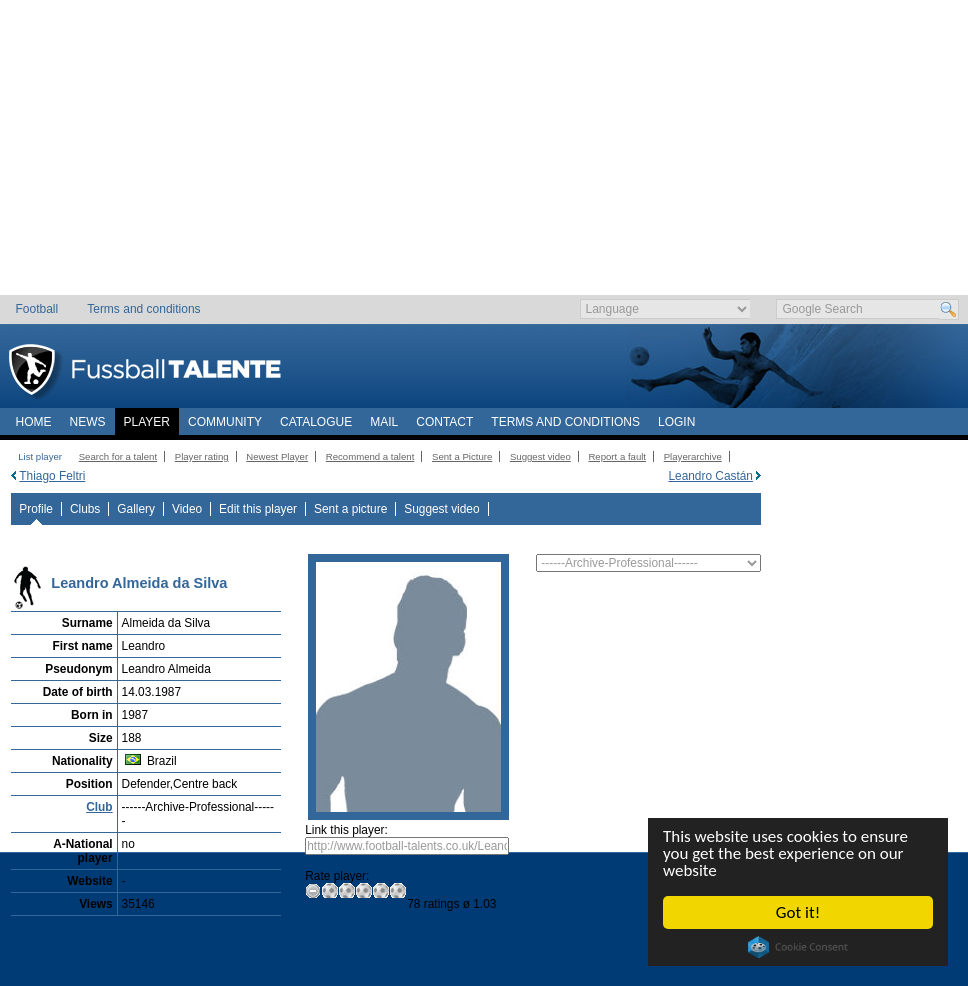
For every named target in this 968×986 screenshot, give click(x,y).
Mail (384, 422)
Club (99, 807)
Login (676, 422)
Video (187, 509)
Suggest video (540, 456)
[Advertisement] (484, 155)
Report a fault (617, 456)
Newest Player (277, 456)
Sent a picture (350, 509)
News (88, 422)
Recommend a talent (370, 456)
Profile (36, 509)
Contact (444, 422)
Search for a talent (118, 456)
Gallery (136, 509)
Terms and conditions (143, 309)
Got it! (798, 912)
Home (34, 422)
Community (225, 422)
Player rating (202, 456)
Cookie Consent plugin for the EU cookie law (798, 947)
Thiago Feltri (52, 476)
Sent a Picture (462, 456)
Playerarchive (693, 456)
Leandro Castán (710, 476)
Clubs (85, 509)
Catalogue (316, 422)
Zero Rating (313, 890)
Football (37, 309)
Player (147, 422)
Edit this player (258, 509)
